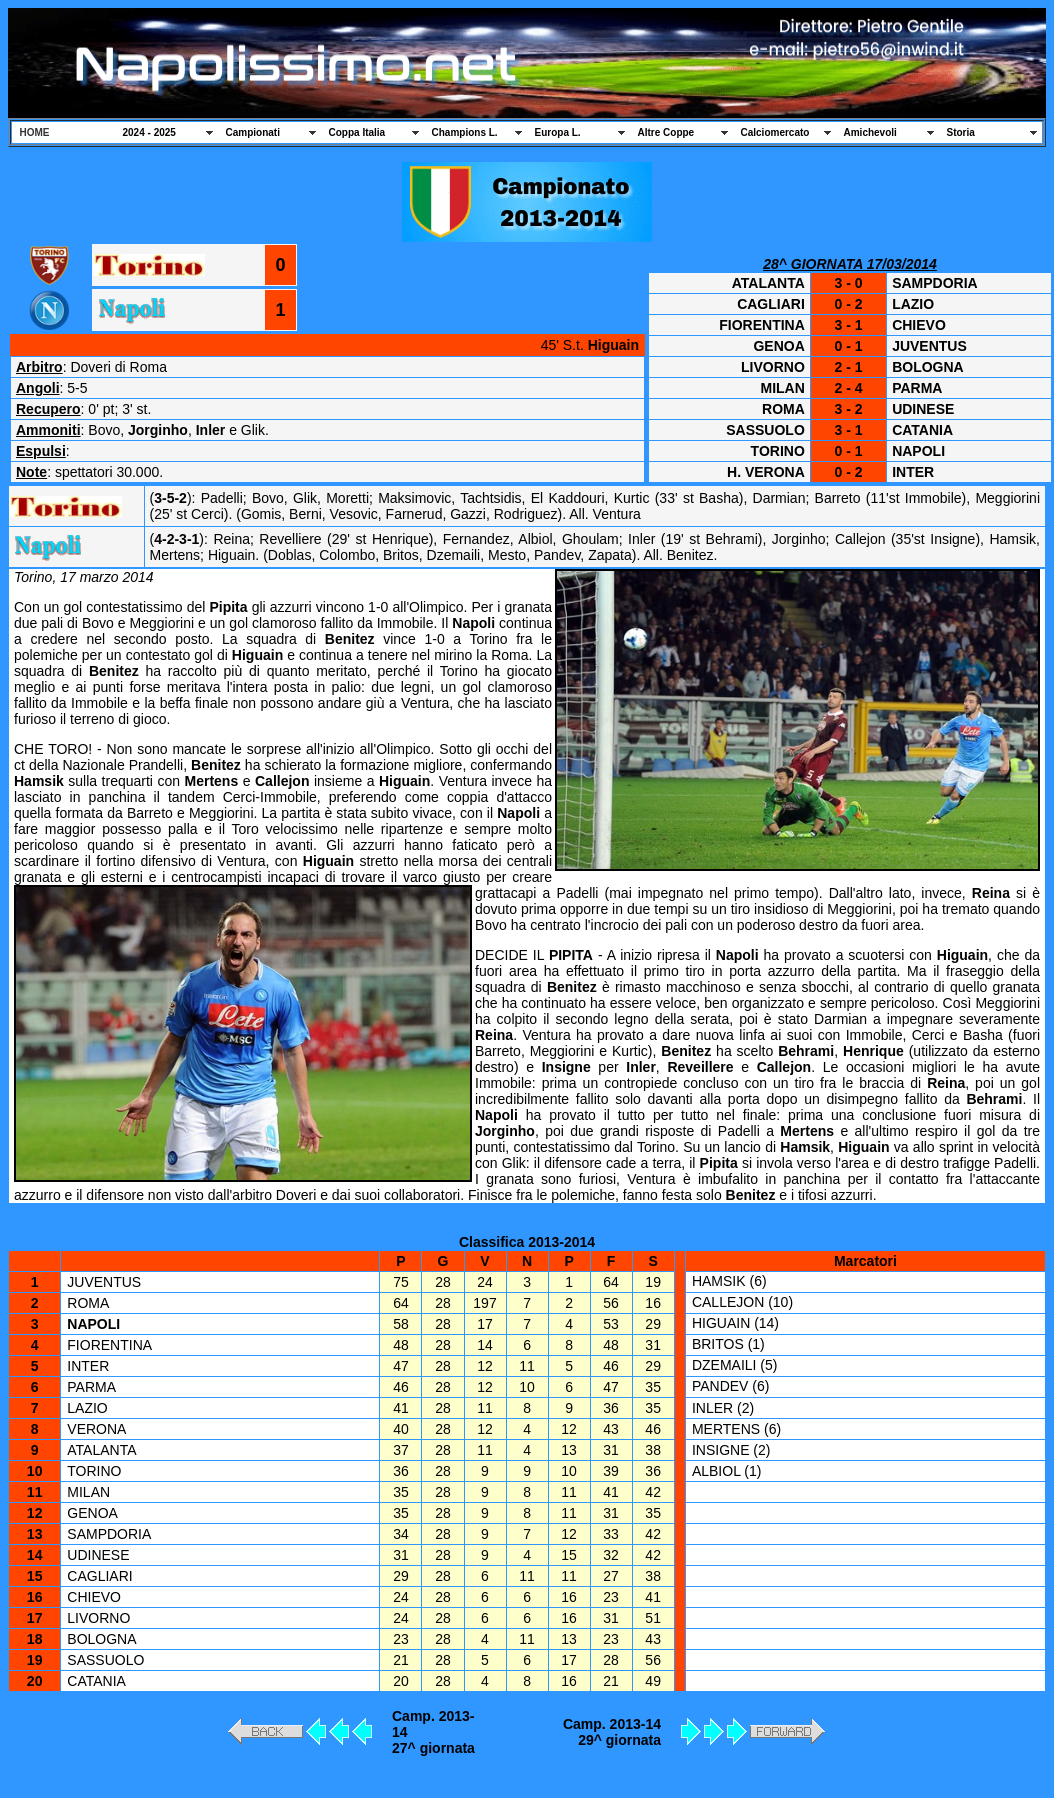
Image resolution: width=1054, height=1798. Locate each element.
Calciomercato (775, 132)
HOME (35, 132)
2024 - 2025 (149, 132)
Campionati (253, 132)
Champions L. (465, 132)
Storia (961, 132)
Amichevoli (870, 132)
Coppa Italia (357, 132)
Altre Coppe (666, 132)
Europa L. (558, 132)
